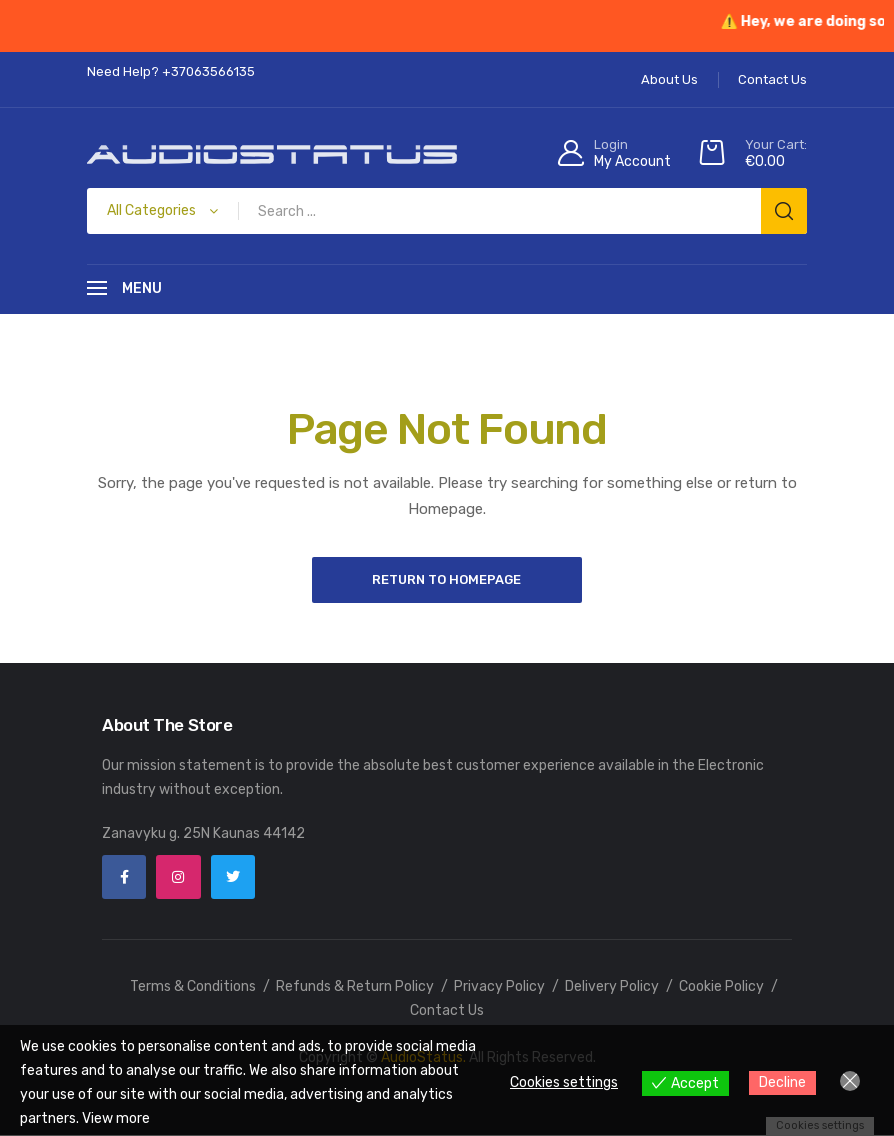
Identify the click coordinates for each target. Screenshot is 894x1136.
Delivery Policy (612, 987)
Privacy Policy (499, 987)
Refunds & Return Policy (355, 987)
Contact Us (447, 1011)
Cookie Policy (721, 987)
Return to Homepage (447, 579)
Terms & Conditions (193, 987)
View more (116, 1118)
